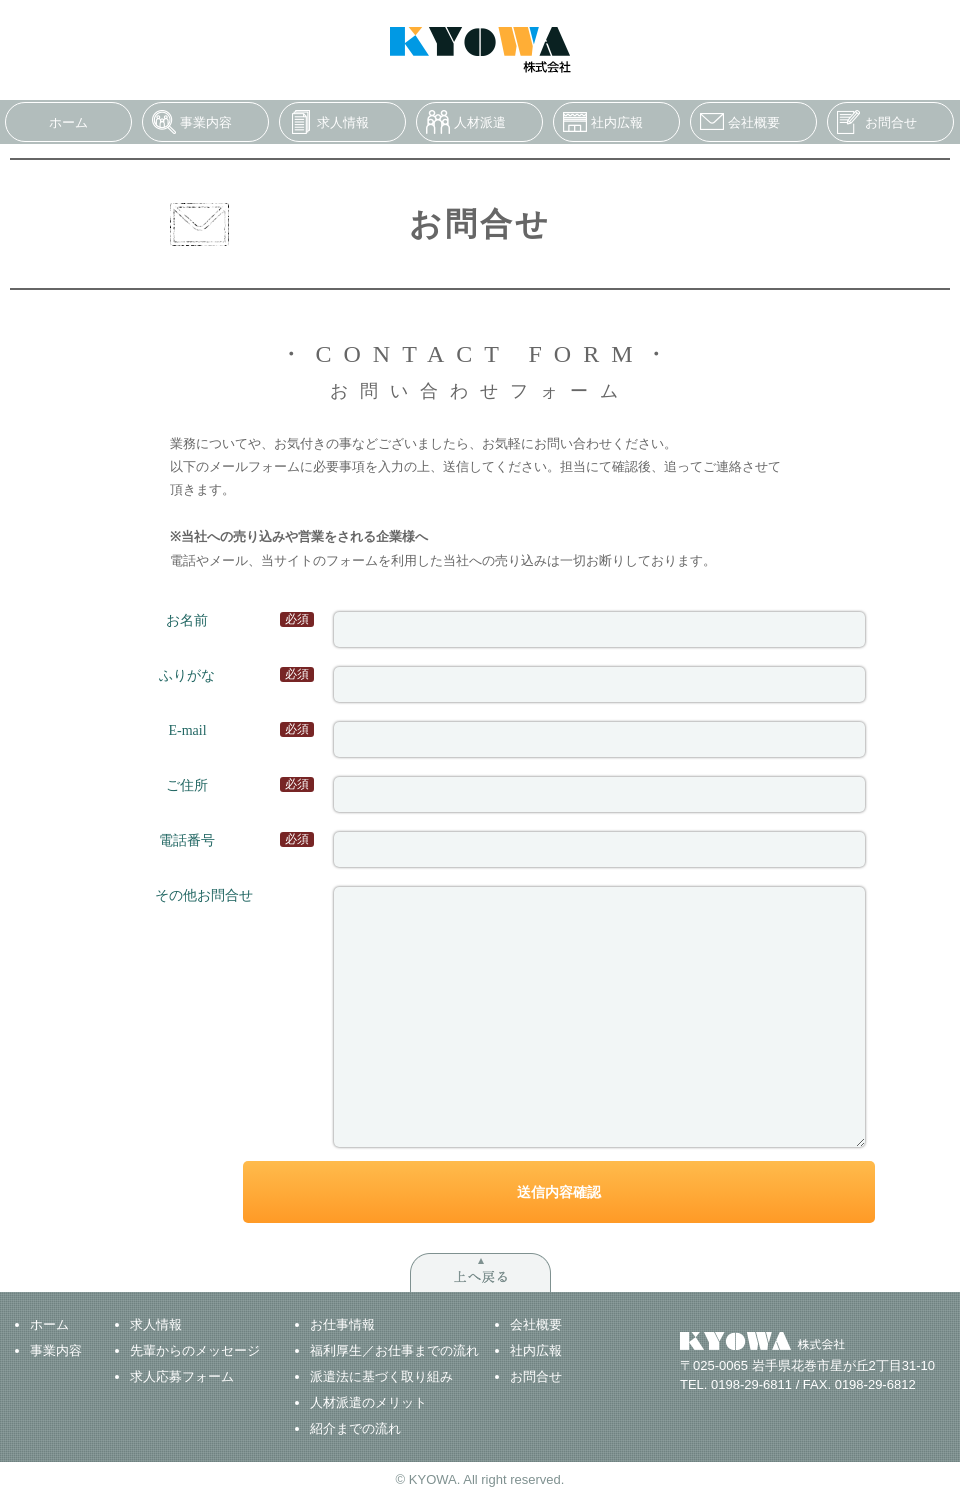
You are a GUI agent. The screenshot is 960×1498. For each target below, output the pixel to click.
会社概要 (754, 122)
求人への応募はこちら (716, 18)
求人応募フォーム (182, 1376)
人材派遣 (480, 122)
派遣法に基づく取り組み (381, 1376)
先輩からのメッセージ (195, 1350)
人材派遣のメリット (368, 1402)
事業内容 (206, 122)
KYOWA (480, 50)
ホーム (68, 122)
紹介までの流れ (355, 1428)
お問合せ (891, 122)
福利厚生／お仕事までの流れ (394, 1350)
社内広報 (617, 122)
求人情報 (343, 122)
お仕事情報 (342, 1324)
